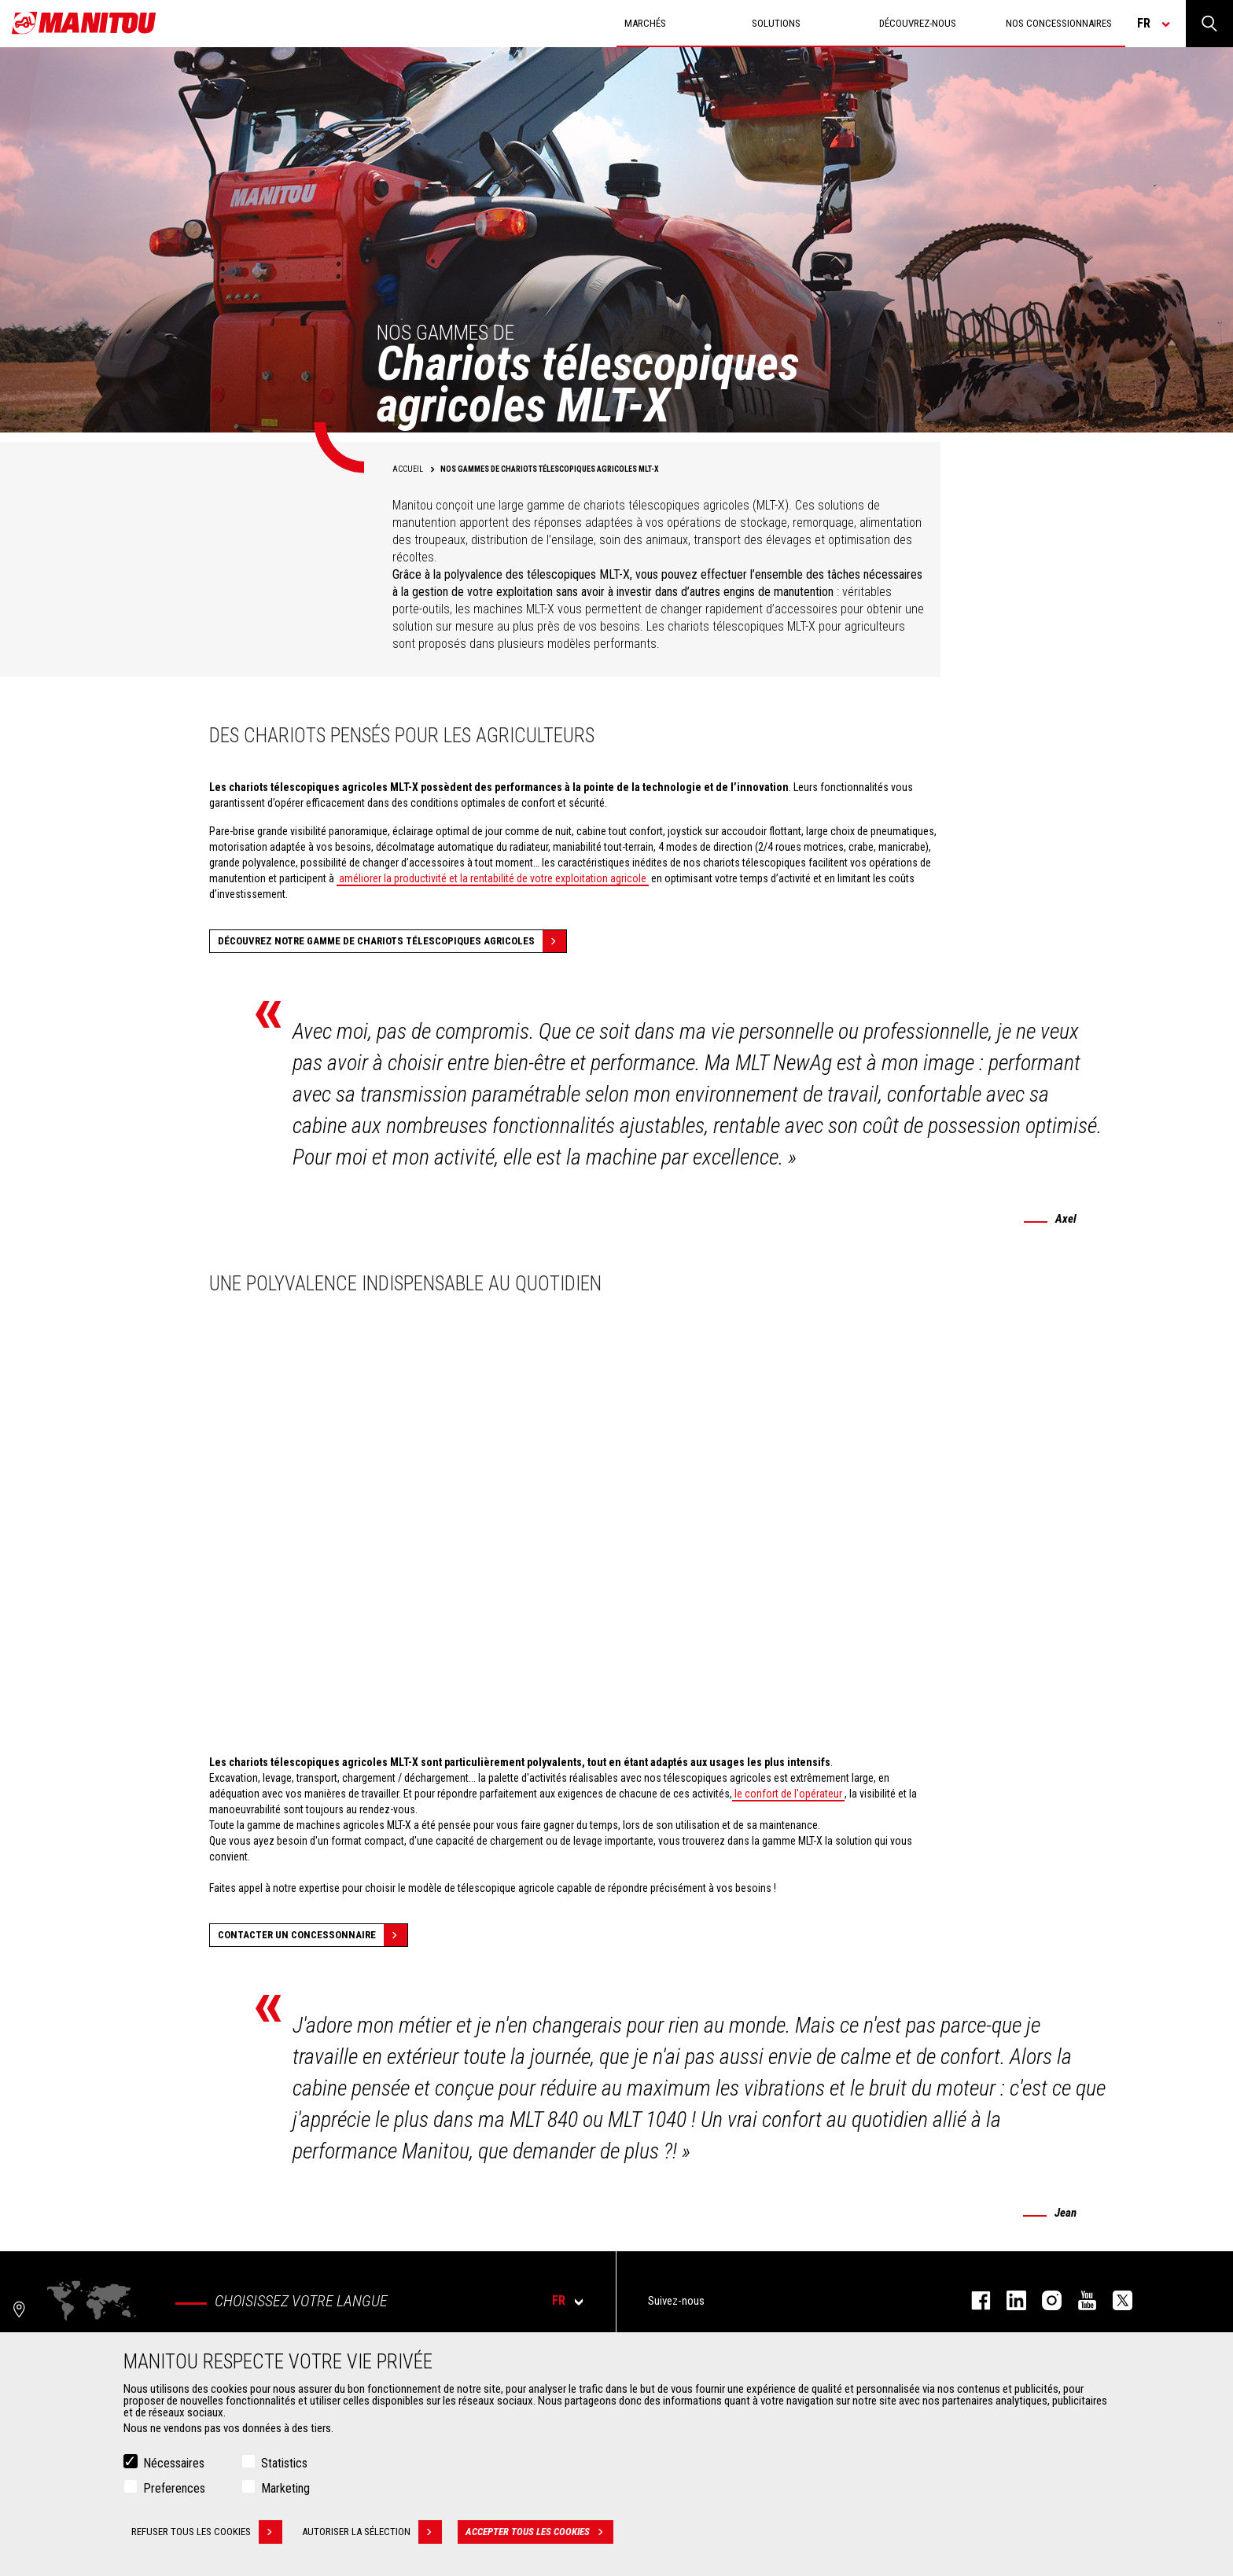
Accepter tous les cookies (539, 2532)
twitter (1114, 2300)
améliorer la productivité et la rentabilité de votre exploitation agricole (492, 878)
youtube (1079, 2300)
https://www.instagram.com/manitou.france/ (1044, 2300)
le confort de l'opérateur (788, 1793)
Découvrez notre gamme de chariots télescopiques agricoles (392, 941)
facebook (973, 2300)
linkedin (1008, 2300)
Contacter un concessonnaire (312, 1935)
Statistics (284, 2463)
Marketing (285, 2488)
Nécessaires (173, 2463)
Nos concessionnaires (1059, 23)
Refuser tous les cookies (206, 2532)
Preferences (174, 2488)
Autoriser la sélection (372, 2532)
